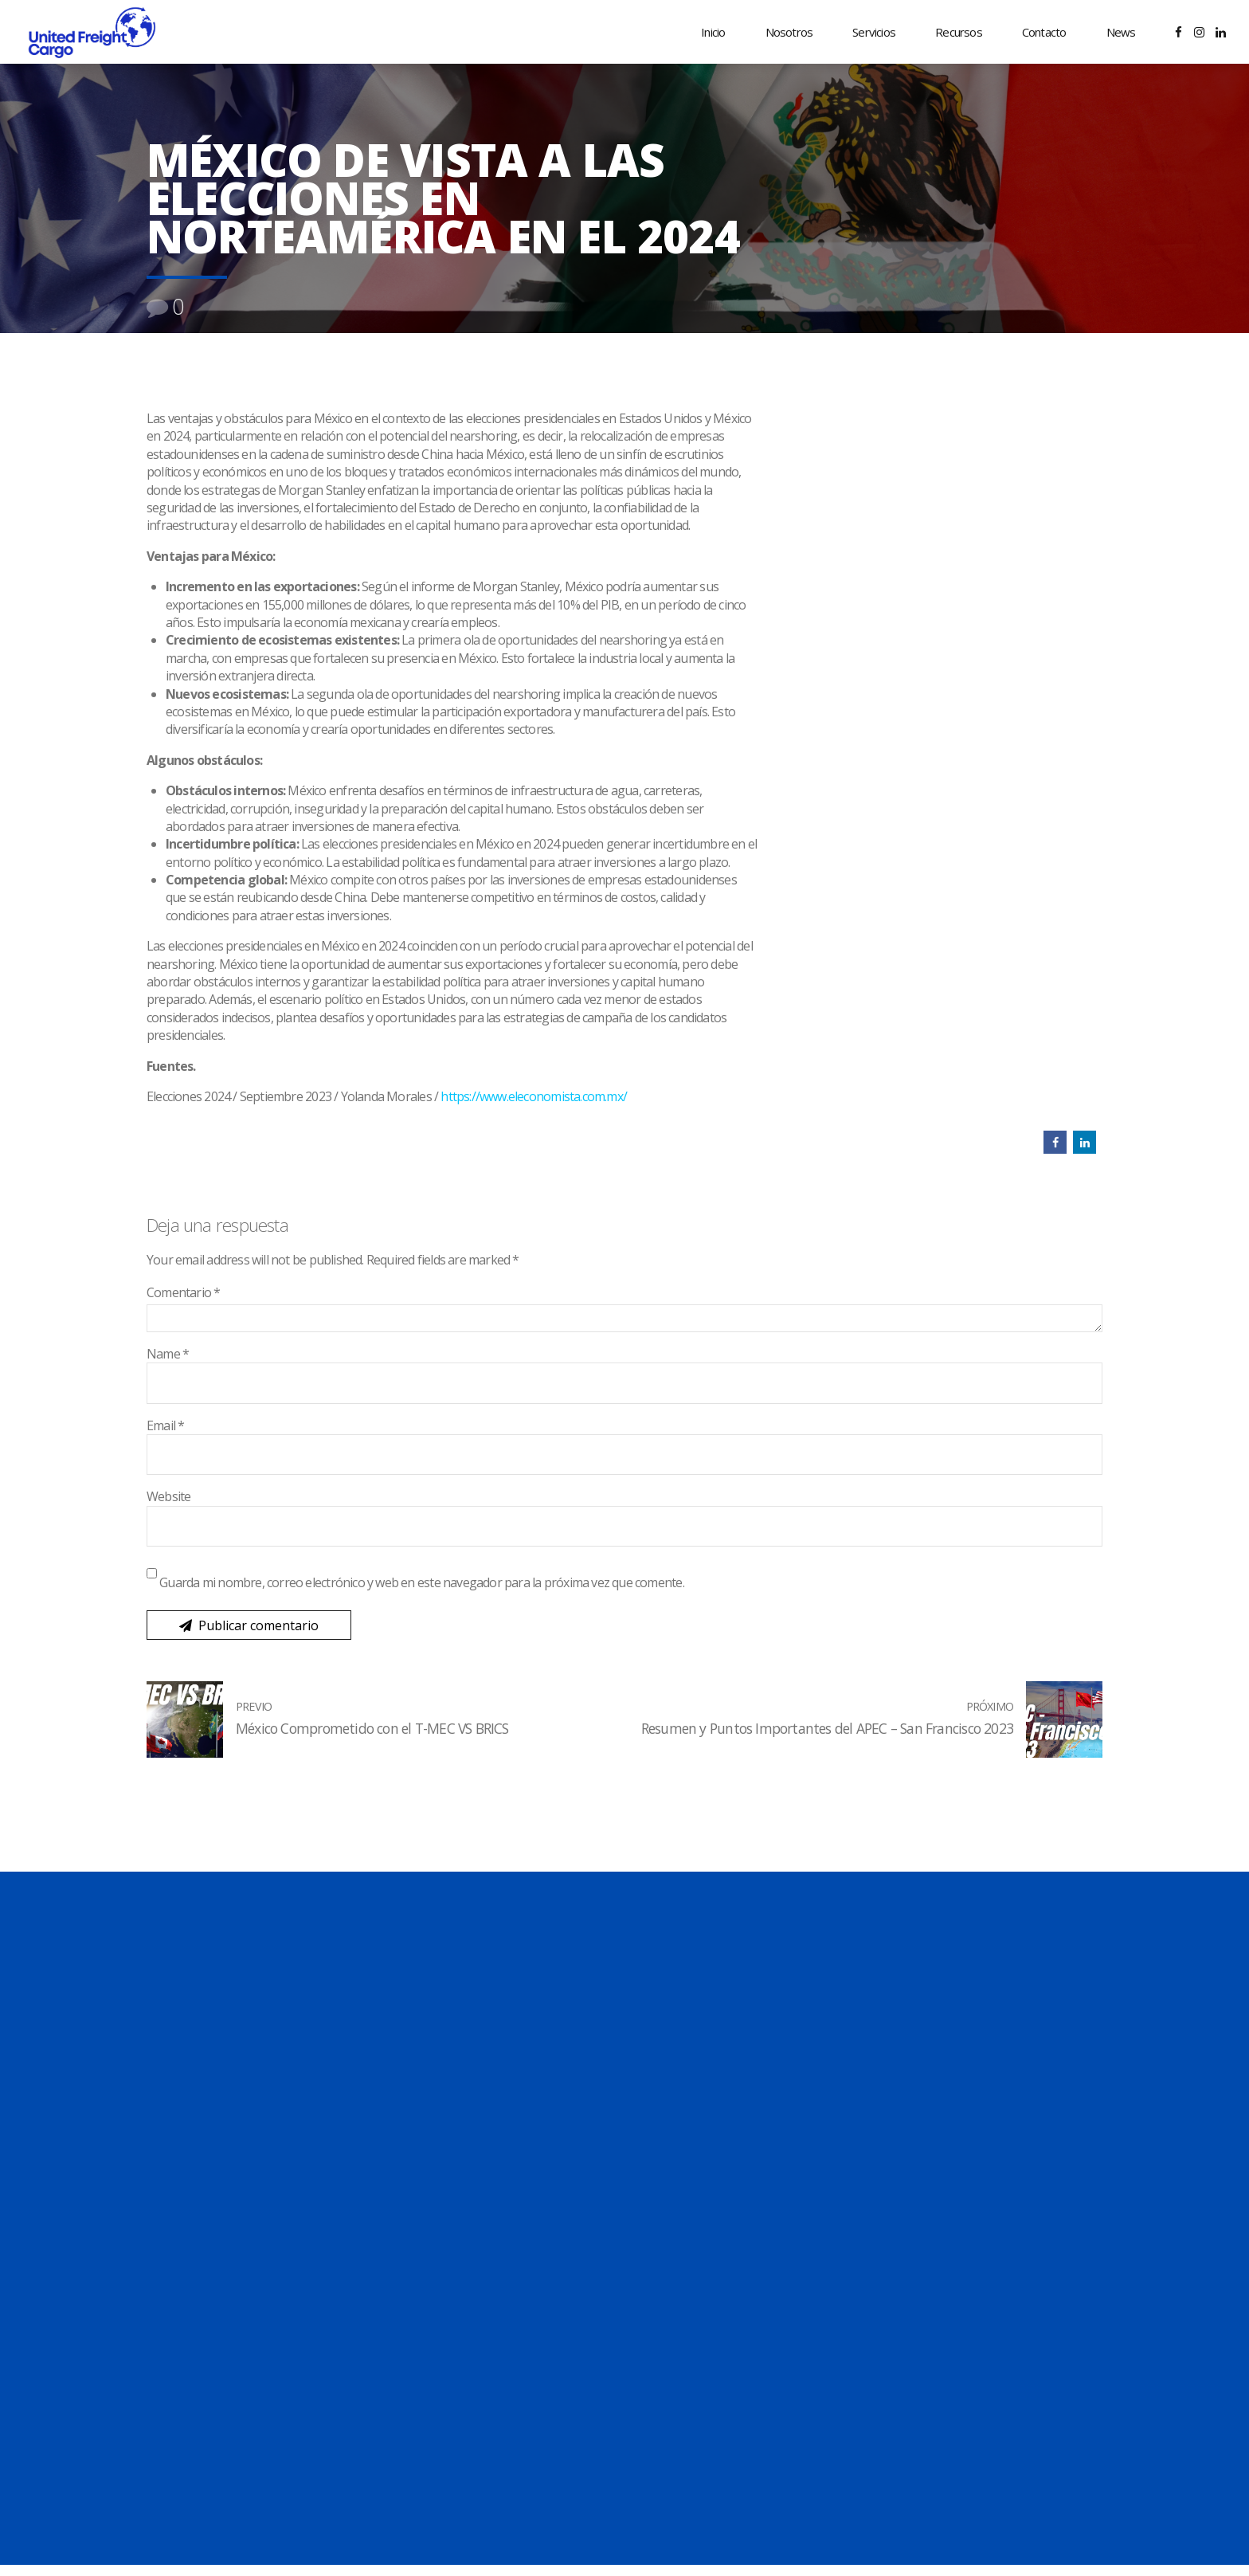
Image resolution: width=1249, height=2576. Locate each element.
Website (168, 1496)
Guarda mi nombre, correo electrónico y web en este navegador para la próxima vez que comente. (421, 1582)
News (1121, 32)
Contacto (1044, 32)
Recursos (958, 32)
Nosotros (789, 32)
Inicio (713, 32)
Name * (168, 1353)
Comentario (184, 1292)
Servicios (873, 32)
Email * (165, 1425)
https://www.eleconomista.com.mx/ (533, 1096)
